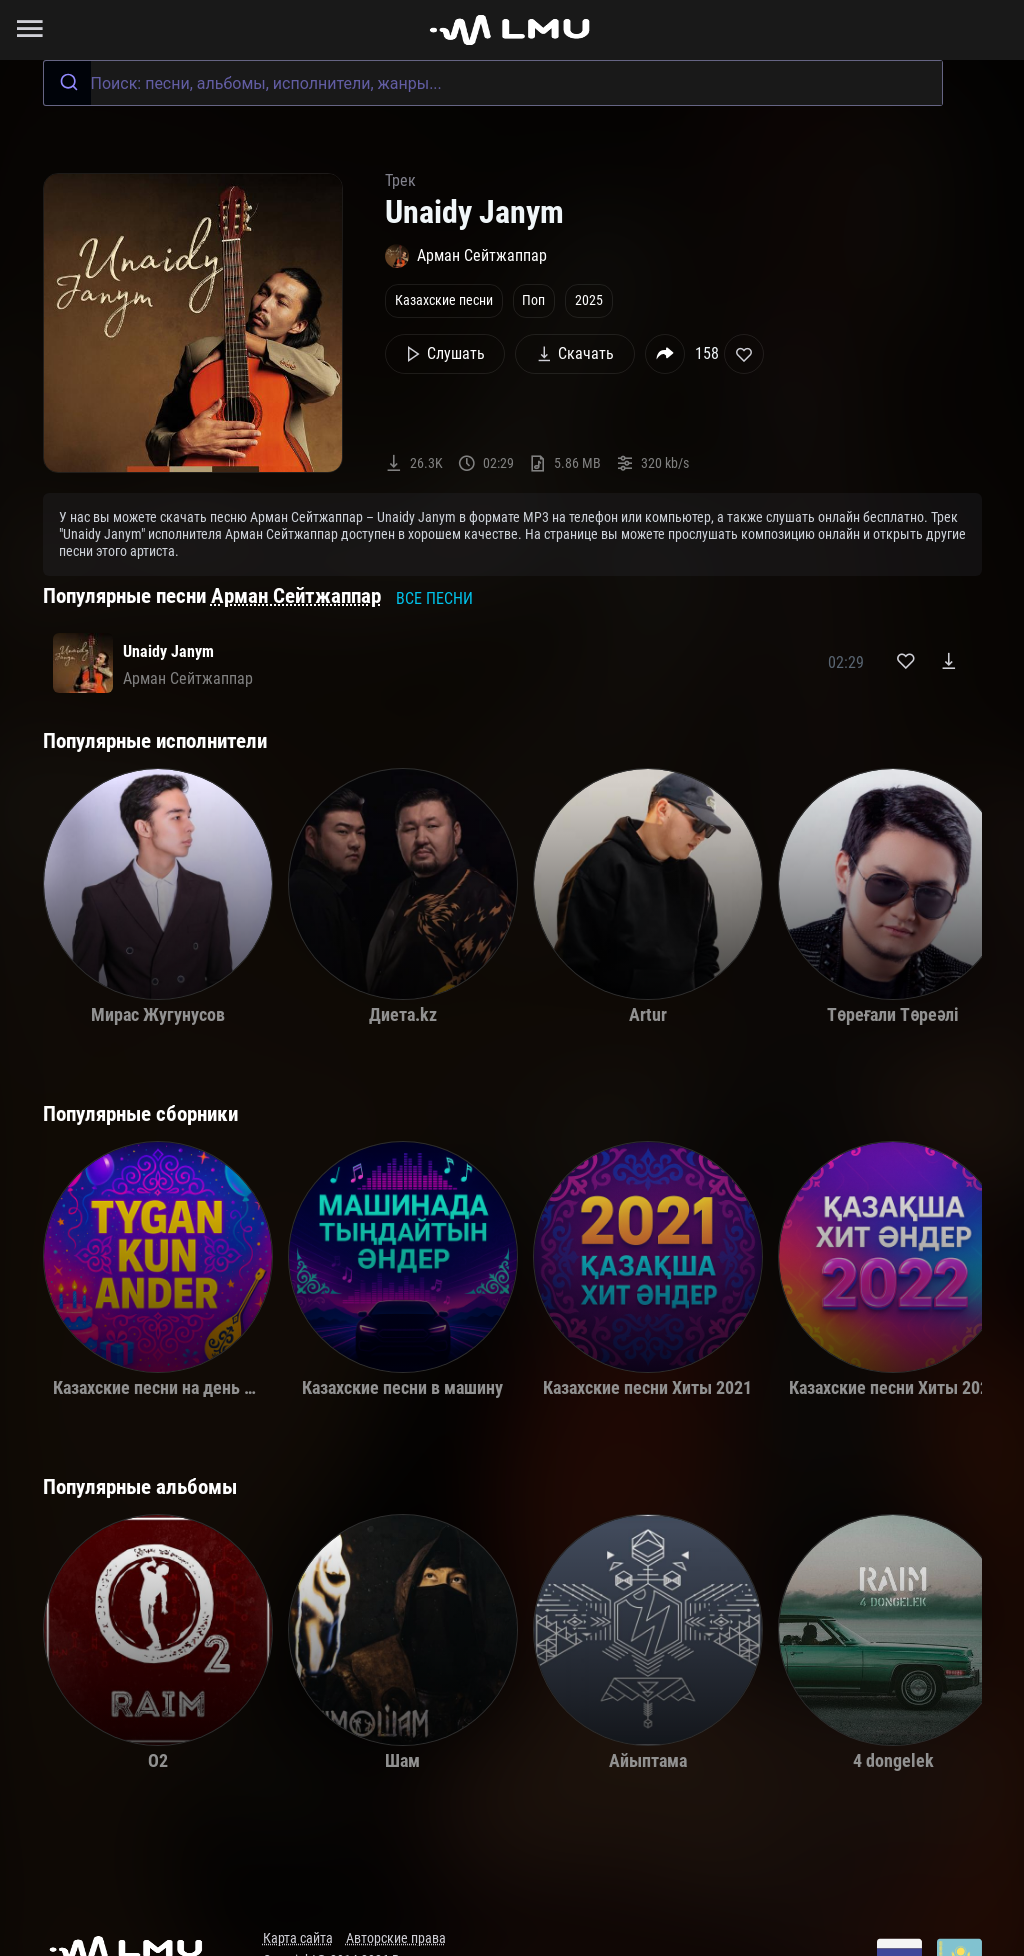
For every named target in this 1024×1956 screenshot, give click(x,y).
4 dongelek (893, 1761)
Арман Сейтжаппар (296, 596)
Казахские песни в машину (402, 1388)
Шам (402, 1761)
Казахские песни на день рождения (187, 1388)
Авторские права (396, 1938)
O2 (158, 1761)
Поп (533, 300)
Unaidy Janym (168, 651)
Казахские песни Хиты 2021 (647, 1388)
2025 (589, 300)
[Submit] (67, 83)
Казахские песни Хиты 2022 (893, 1388)
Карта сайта (298, 1938)
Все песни (434, 598)
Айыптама (648, 1761)
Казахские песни (444, 300)
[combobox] (493, 83)
